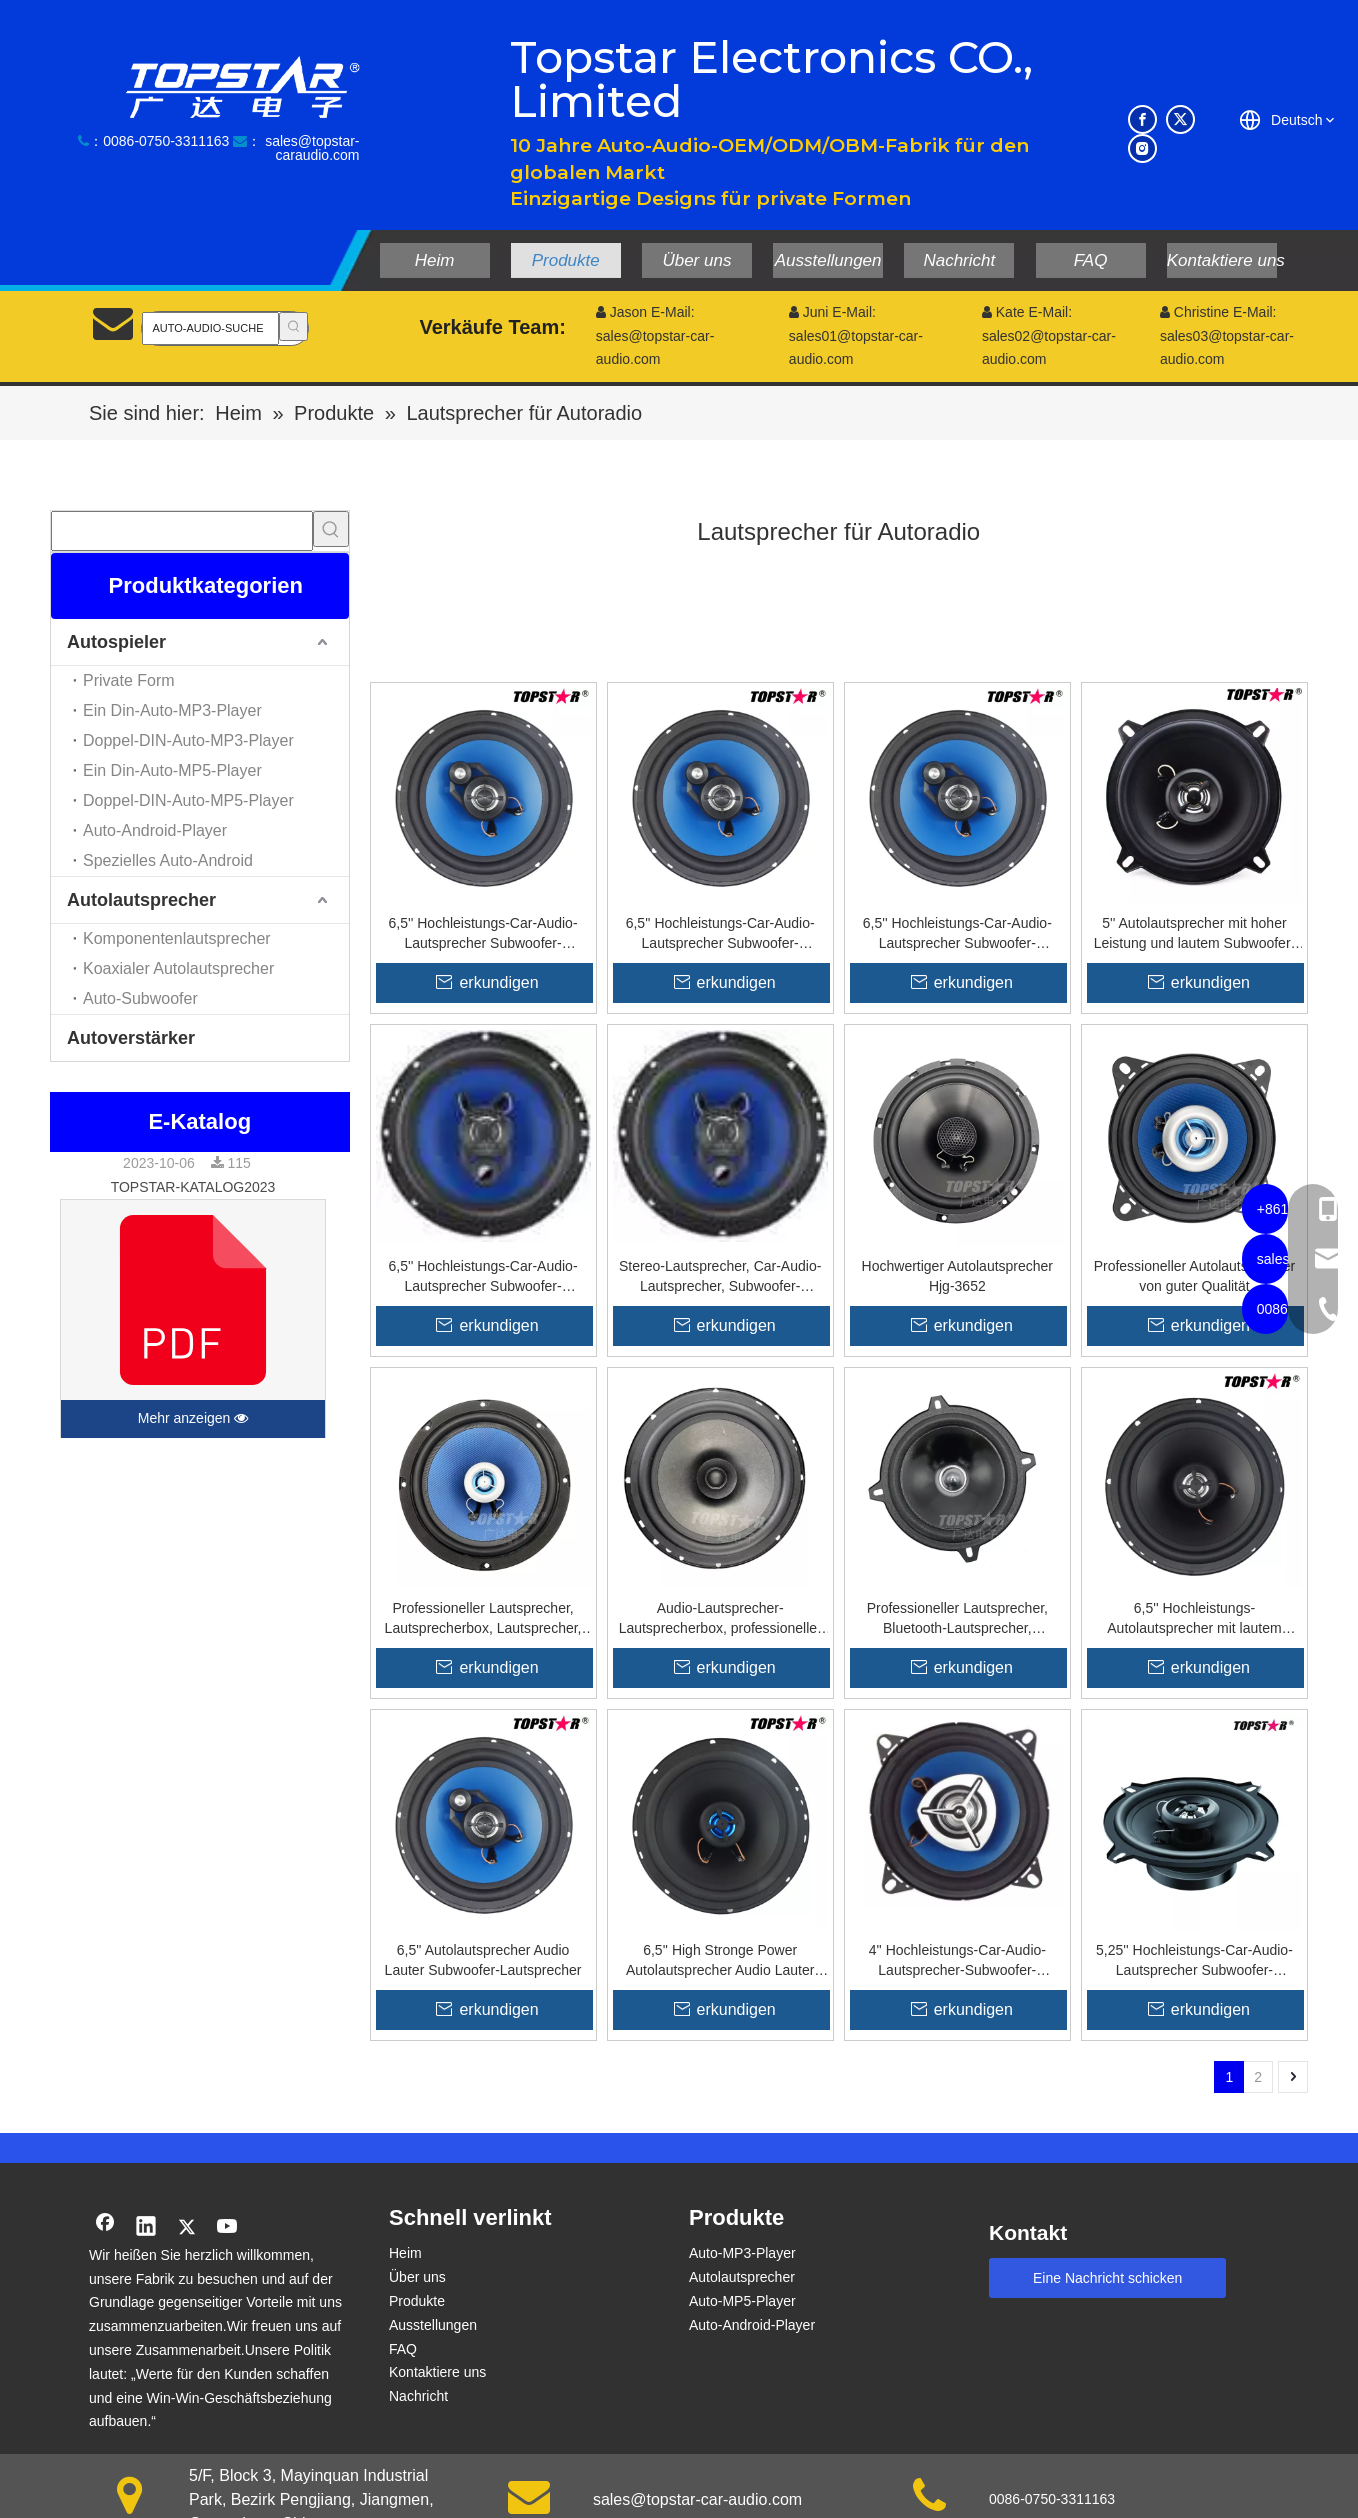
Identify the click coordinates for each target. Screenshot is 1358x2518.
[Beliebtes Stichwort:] (293, 326)
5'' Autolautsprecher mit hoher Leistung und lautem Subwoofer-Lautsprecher (1195, 934)
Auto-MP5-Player (742, 2301)
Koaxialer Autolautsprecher (178, 968)
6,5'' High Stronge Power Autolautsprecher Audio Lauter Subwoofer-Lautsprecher (720, 1961)
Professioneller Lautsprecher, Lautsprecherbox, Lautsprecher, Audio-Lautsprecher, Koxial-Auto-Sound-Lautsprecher (482, 1619)
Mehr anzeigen (193, 1419)
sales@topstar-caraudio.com (312, 148)
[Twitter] (1180, 119)
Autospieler (116, 642)
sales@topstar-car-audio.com (697, 2499)
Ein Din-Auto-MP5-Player (172, 770)
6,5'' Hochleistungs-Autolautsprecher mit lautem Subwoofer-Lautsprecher (1194, 1619)
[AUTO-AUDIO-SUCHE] (210, 328)
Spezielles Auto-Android (168, 860)
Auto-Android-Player (155, 830)
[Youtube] (228, 2228)
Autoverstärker (131, 1038)
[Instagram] (1142, 148)
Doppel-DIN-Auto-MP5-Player (188, 800)
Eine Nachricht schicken (1107, 2278)
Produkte (417, 2301)
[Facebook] (1142, 119)
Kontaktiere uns (437, 2372)
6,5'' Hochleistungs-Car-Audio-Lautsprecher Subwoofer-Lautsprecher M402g (720, 934)
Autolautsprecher (141, 900)
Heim (405, 2253)
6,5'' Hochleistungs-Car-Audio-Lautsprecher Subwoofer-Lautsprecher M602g (957, 934)
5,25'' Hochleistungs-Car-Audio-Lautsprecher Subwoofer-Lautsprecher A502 (1194, 1961)
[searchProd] (182, 531)
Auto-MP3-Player (742, 2253)
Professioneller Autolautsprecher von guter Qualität (1195, 1276)
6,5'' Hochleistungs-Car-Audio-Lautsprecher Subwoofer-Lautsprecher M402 (483, 934)
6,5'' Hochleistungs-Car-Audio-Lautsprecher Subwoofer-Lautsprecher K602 (483, 1277)
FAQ (403, 2349)
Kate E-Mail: (1027, 312)
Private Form (129, 680)
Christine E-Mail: (1218, 312)
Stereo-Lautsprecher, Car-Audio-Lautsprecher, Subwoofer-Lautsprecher (720, 1277)
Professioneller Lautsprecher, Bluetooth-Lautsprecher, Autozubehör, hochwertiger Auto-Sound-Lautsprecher (957, 1619)
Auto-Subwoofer (140, 998)
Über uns (417, 2277)
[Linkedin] (146, 2228)
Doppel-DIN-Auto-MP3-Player (188, 740)
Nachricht (418, 2396)
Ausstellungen (433, 2325)
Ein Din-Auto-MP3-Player (172, 710)
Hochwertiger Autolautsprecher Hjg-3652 (957, 1276)
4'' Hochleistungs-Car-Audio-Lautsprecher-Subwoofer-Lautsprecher (957, 1961)
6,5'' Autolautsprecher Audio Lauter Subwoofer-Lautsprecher (483, 1960)
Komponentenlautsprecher (177, 938)
